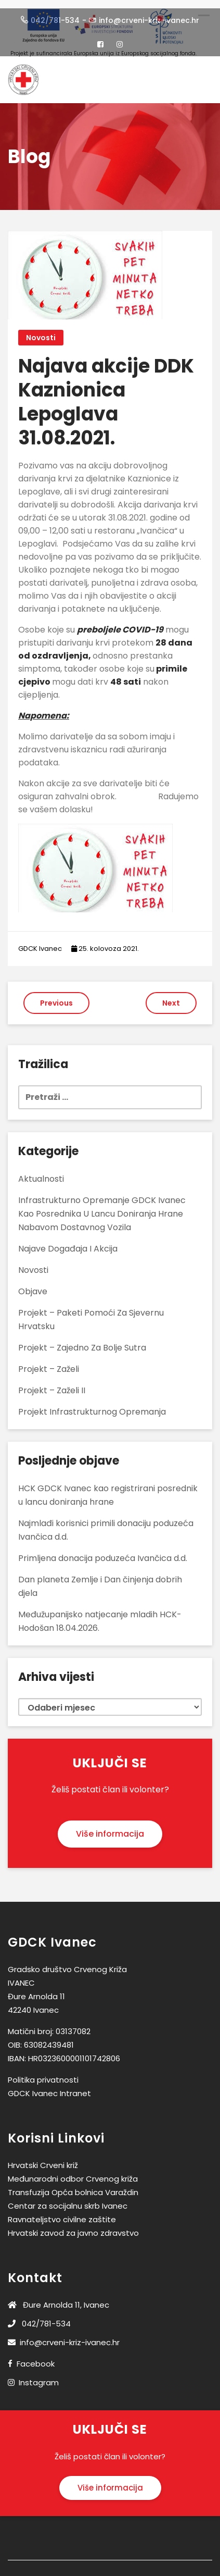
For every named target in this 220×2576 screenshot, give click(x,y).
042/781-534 (39, 2316)
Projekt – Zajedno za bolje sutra (82, 1341)
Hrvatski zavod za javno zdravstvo (73, 2226)
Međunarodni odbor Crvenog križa (73, 2171)
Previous (56, 996)
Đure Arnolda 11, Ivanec (58, 2298)
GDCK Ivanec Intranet (49, 2086)
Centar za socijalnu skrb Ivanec (67, 2199)
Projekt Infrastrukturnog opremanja (92, 1405)
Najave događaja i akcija (68, 1242)
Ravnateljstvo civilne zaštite (62, 2212)
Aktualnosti (41, 1172)
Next (171, 996)
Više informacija (110, 1827)
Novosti (41, 331)
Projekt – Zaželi (48, 1362)
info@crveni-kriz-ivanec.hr (64, 2335)
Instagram (39, 2375)
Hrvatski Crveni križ (43, 2158)
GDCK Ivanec (40, 942)
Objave (32, 1285)
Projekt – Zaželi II (51, 1384)
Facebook (36, 2356)
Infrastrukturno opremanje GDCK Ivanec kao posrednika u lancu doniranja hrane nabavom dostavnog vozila (102, 1207)
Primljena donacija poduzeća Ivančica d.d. (102, 1551)
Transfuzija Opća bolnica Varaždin (73, 2185)
